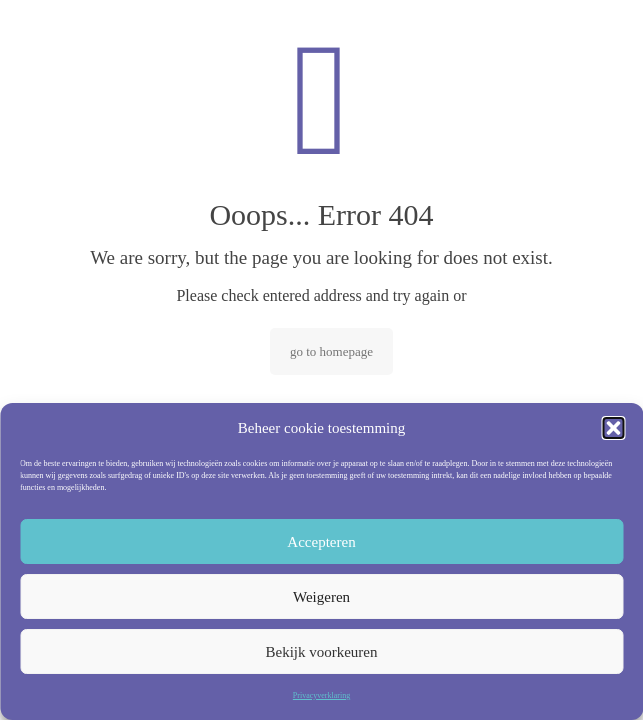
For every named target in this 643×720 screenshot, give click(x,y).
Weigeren (321, 597)
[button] (613, 428)
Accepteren (321, 542)
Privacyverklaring (321, 695)
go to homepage (331, 351)
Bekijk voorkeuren (321, 652)
